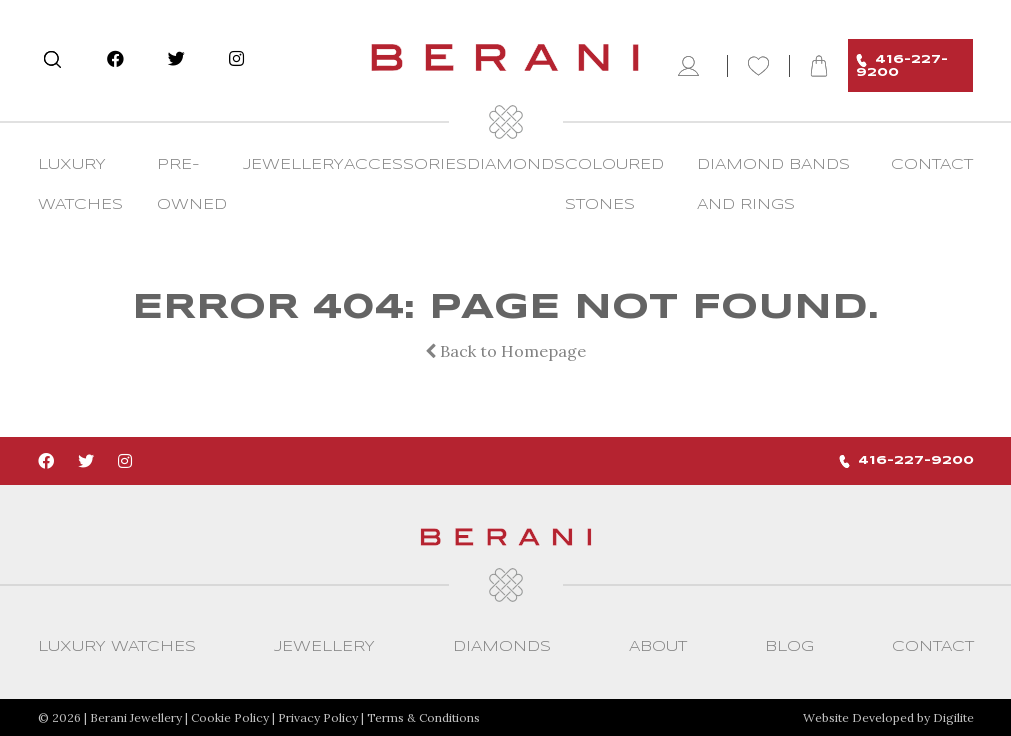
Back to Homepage (505, 351)
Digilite (953, 717)
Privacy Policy (318, 717)
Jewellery (293, 165)
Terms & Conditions (423, 717)
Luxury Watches (117, 647)
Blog (789, 647)
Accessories (405, 165)
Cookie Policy (230, 717)
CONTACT (932, 165)
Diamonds (516, 165)
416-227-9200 (902, 66)
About (658, 647)
